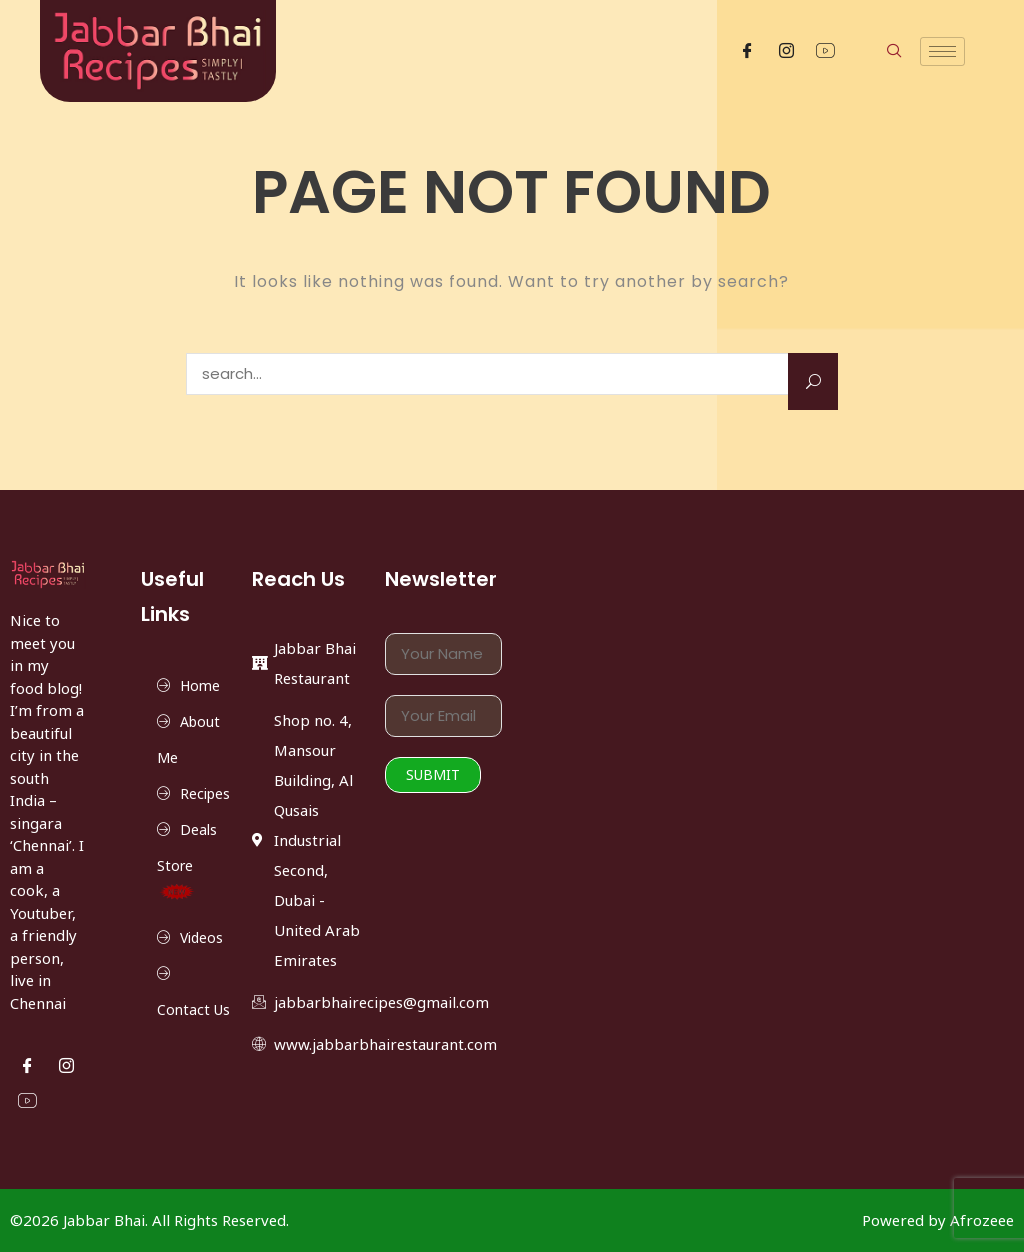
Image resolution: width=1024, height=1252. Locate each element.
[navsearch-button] (872, 51)
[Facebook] (747, 51)
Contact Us (193, 1009)
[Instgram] (786, 51)
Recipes (205, 793)
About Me (188, 739)
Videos (201, 937)
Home (200, 685)
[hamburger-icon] (942, 51)
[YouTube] (825, 51)
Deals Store (187, 860)
